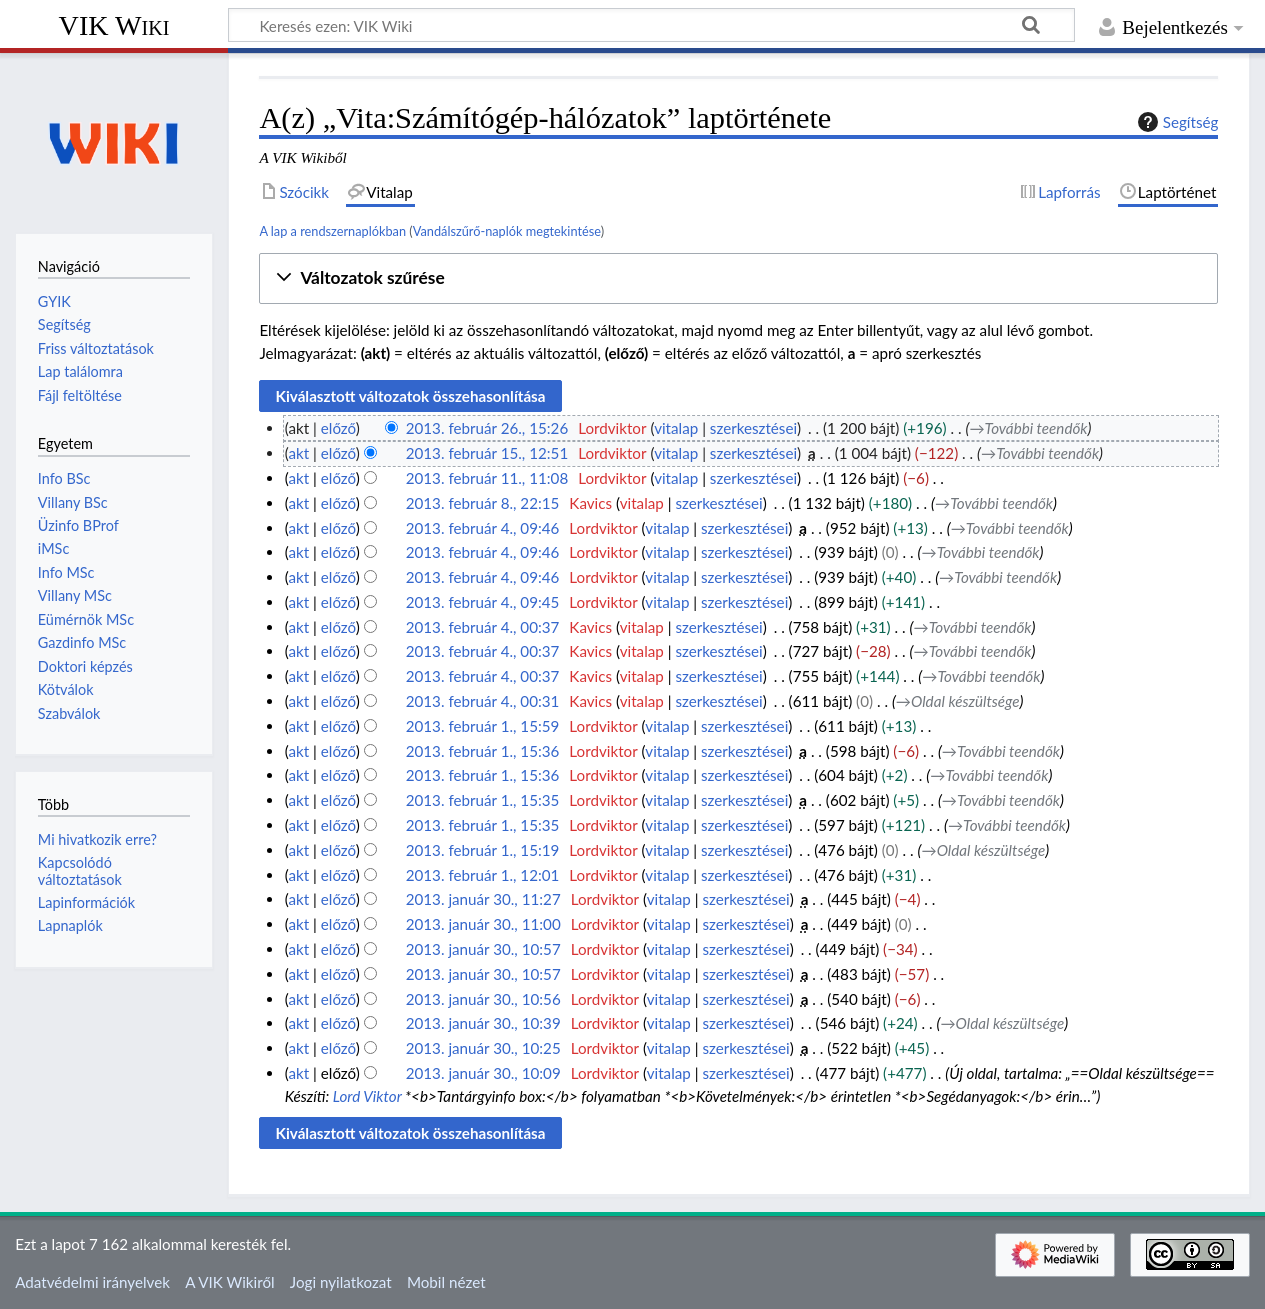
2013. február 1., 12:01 (483, 875)
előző (338, 428)
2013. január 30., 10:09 (483, 1073)
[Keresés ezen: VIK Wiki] (651, 25)
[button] (738, 278)
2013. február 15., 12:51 (487, 453)
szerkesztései (753, 428)
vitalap (676, 428)
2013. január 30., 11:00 (483, 924)
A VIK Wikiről (229, 1282)
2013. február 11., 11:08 (487, 478)
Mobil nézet (446, 1282)
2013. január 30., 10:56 (483, 999)
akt (298, 453)
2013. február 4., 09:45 (483, 602)
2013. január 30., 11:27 (483, 899)
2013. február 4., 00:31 (483, 701)
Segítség (1176, 122)
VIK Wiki (114, 25)
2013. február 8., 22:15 (483, 503)
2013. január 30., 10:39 (483, 1023)
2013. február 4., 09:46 (483, 528)
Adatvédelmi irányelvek (92, 1282)
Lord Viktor (367, 1096)
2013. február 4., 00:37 (483, 627)
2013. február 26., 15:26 (487, 428)
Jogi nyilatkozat (341, 1282)
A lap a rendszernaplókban (332, 231)
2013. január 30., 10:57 (483, 949)
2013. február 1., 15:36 (483, 751)
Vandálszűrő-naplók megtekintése (507, 231)
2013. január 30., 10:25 (483, 1048)
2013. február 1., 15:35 (483, 800)
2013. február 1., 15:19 (483, 850)
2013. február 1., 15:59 (483, 726)
